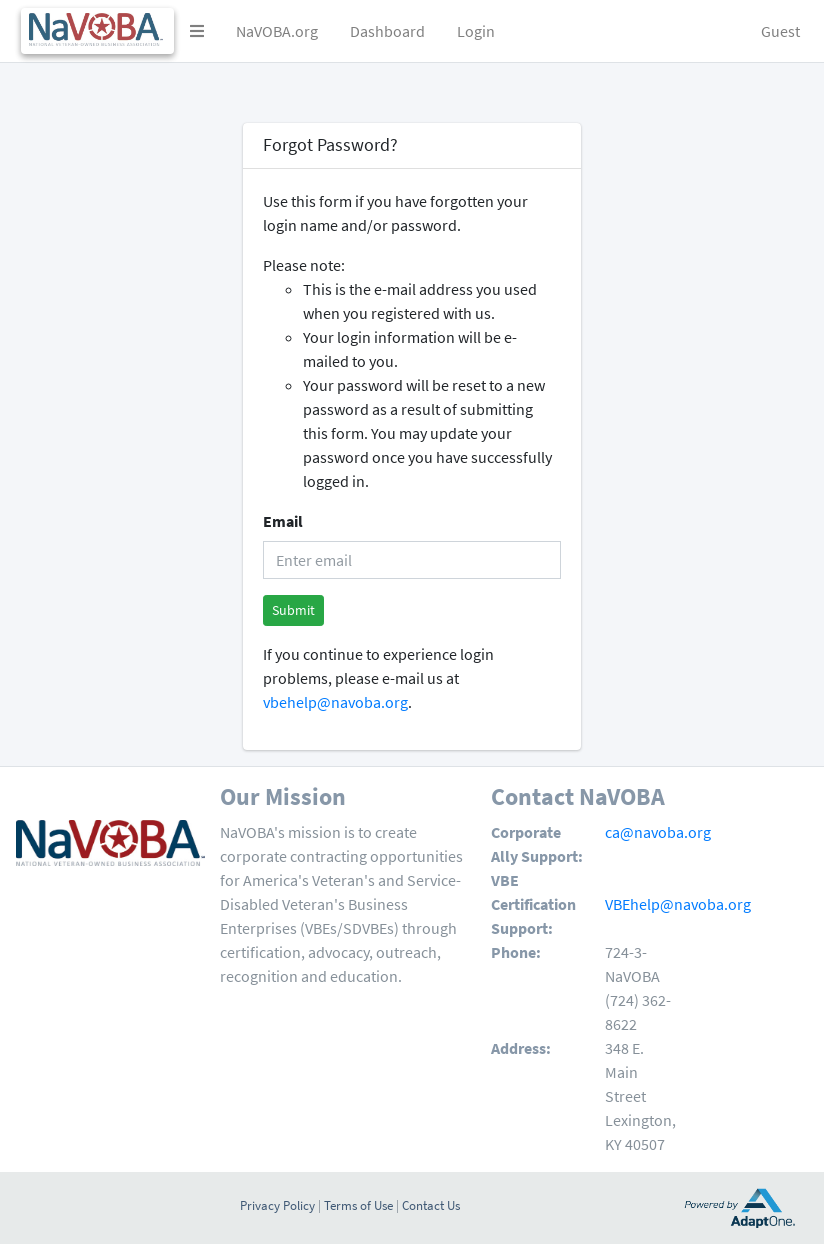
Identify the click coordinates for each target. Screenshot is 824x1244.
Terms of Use (358, 1205)
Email (283, 521)
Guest (780, 31)
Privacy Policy (277, 1205)
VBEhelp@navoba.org (678, 904)
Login (476, 31)
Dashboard (387, 31)
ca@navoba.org (658, 832)
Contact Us (431, 1205)
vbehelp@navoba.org (335, 702)
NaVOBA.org (277, 31)
